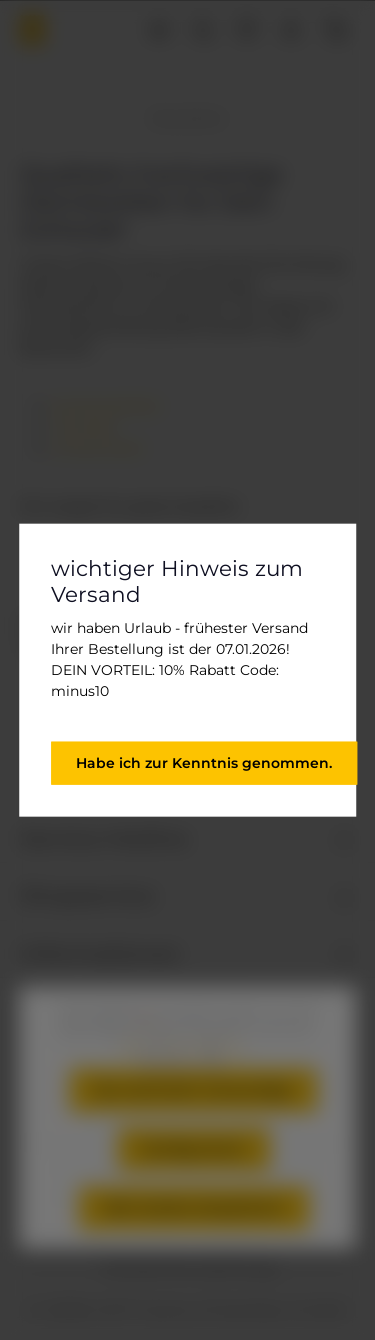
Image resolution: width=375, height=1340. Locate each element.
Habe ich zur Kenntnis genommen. (204, 762)
